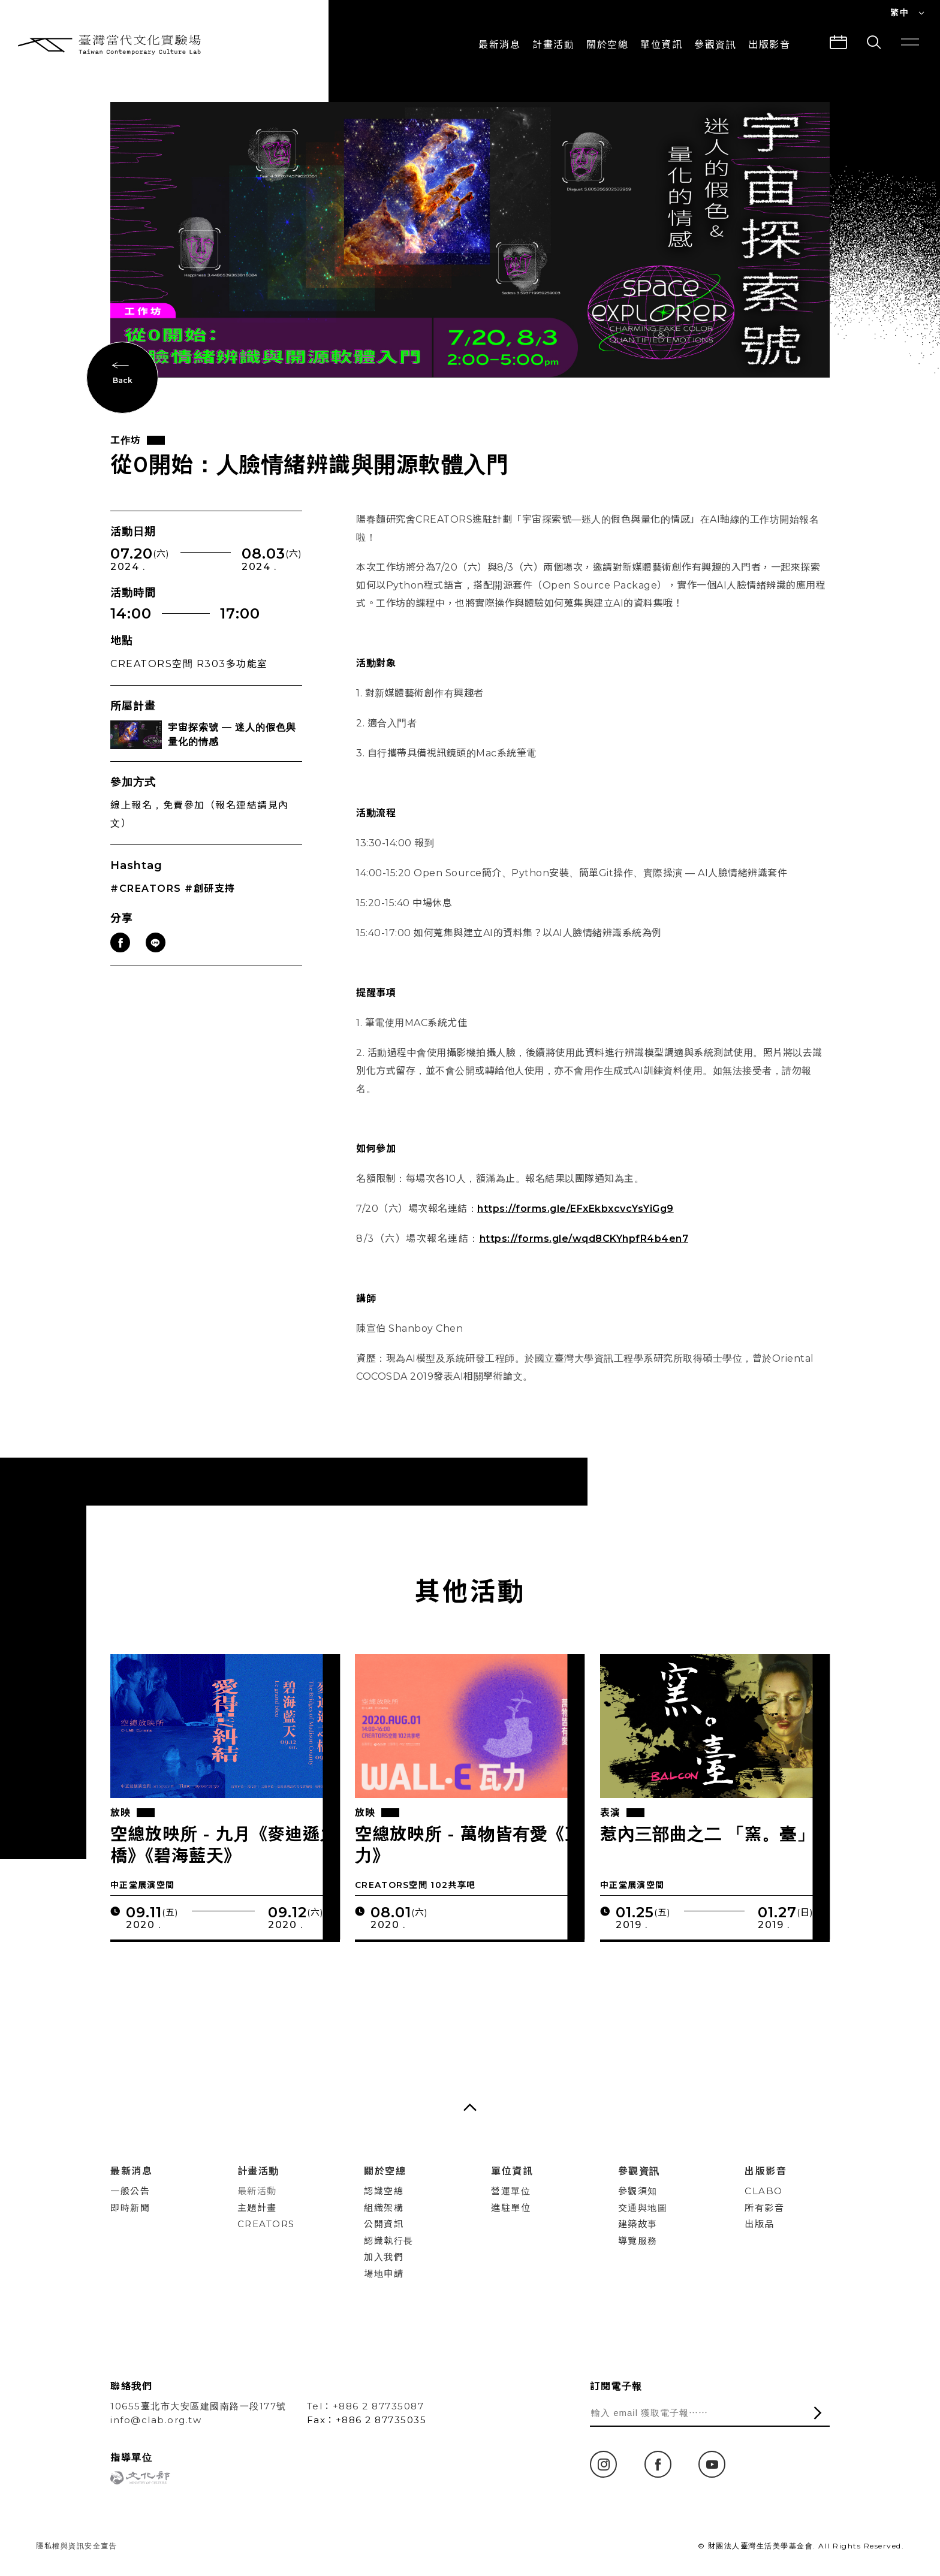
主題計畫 (257, 2207)
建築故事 (638, 2224)
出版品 (760, 2224)
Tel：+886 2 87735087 (365, 2406)
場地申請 (383, 2273)
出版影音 (766, 2171)
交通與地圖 (643, 2207)
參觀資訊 (715, 44)
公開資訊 (383, 2224)
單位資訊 (661, 44)
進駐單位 (511, 2207)
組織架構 (383, 2207)
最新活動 (257, 2191)
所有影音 (764, 2207)
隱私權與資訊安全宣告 (76, 2545)
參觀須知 (638, 2191)
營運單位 (511, 2191)
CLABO (764, 2191)
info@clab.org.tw (155, 2420)
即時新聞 (130, 2207)
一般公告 (130, 2191)
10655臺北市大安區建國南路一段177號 (198, 2406)
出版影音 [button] (769, 44)
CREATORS (266, 2224)
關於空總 (607, 44)
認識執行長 (389, 2240)
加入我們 (383, 2257)
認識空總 (383, 2191)
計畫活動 (553, 44)
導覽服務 (638, 2240)
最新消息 (499, 44)
